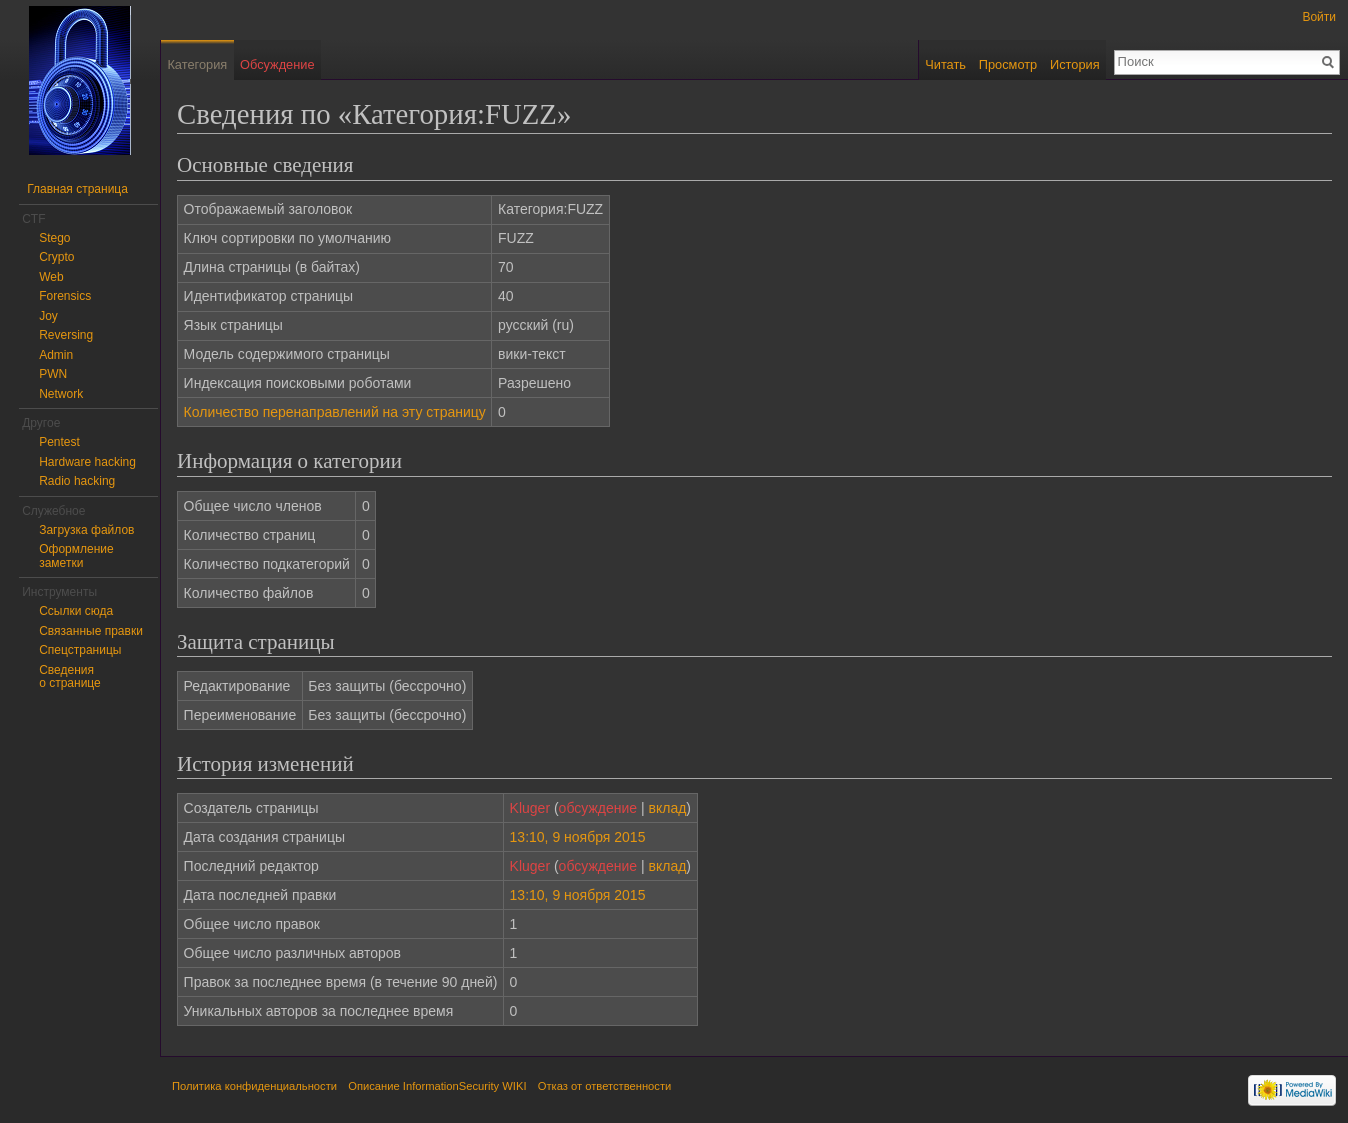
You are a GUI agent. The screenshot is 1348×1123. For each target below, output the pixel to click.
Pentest (59, 442)
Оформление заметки (76, 556)
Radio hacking (77, 481)
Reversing (66, 335)
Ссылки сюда (76, 611)
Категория (197, 64)
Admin (56, 355)
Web (51, 277)
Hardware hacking (87, 462)
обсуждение (598, 808)
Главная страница (77, 189)
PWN (53, 374)
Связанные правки (91, 631)
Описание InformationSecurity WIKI (437, 1086)
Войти (1319, 17)
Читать (945, 64)
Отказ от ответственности (605, 1086)
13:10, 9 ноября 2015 (578, 837)
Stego (54, 238)
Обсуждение (277, 64)
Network (61, 394)
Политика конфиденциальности (254, 1086)
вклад (668, 808)
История (1075, 64)
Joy (48, 316)
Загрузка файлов (86, 530)
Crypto (56, 257)
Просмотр (1008, 64)
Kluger (530, 808)
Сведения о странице (70, 677)
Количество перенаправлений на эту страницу (335, 412)
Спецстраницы (80, 650)
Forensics (65, 296)
